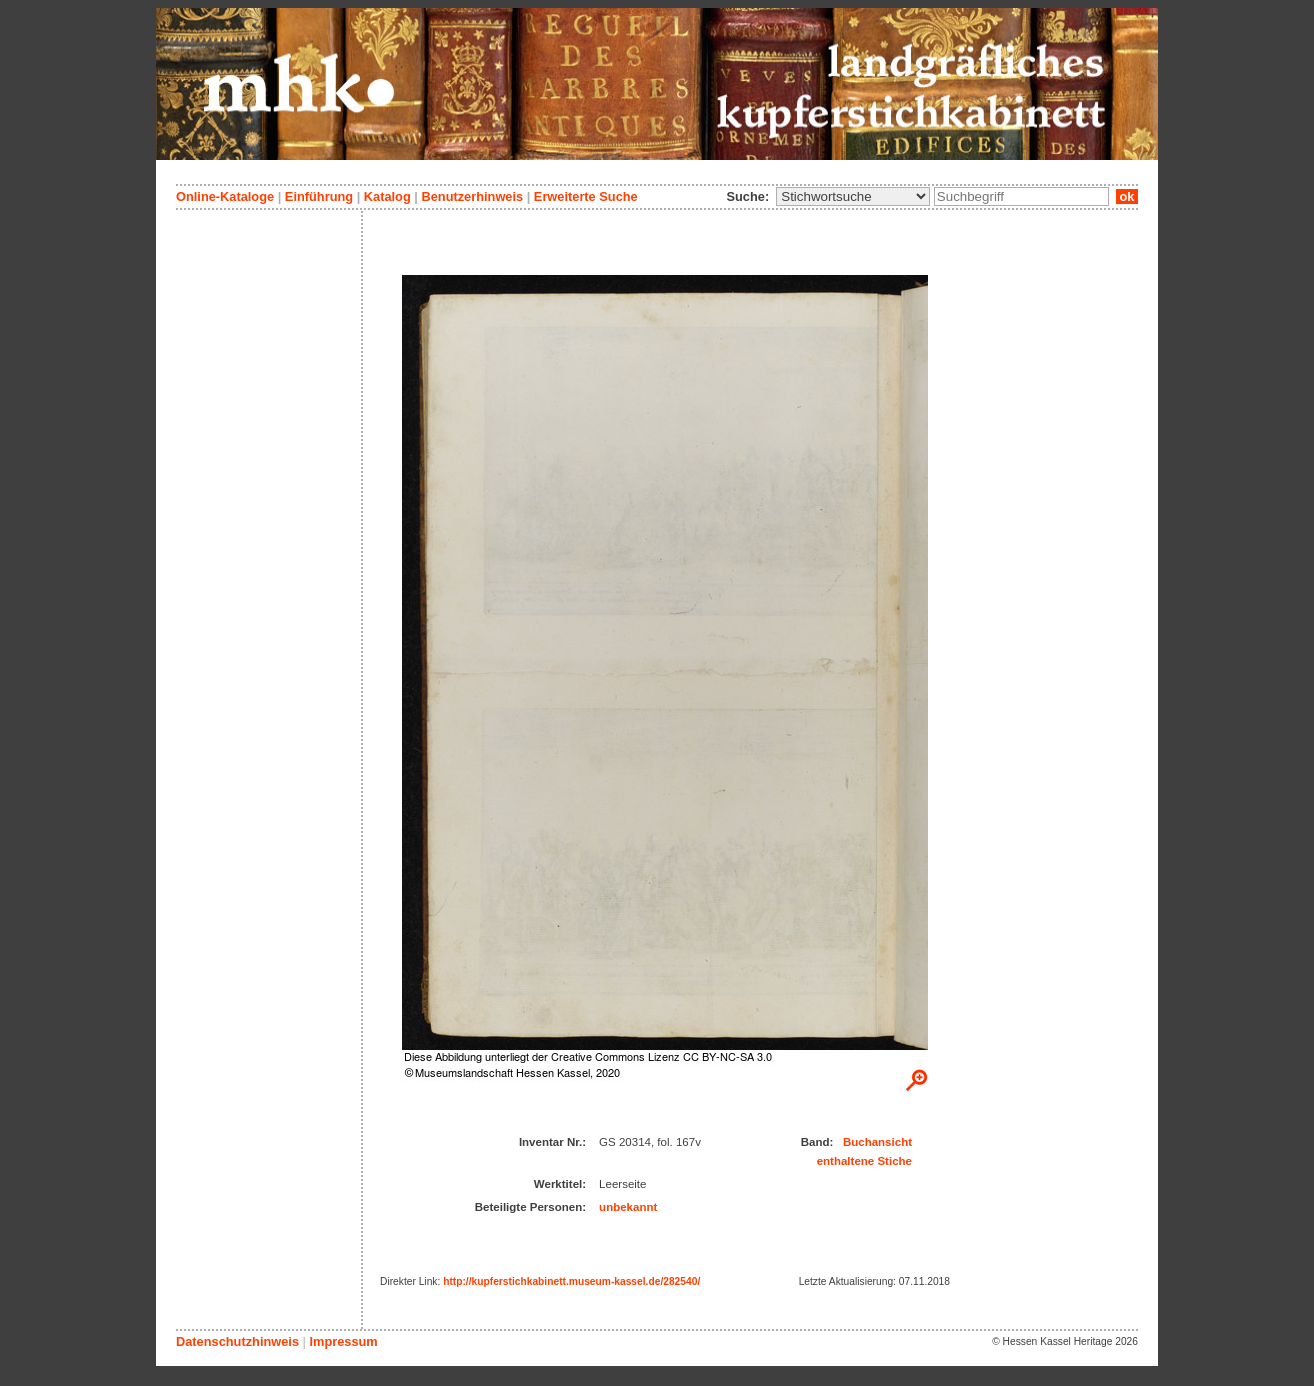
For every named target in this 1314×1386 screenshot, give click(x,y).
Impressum (343, 1341)
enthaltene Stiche (864, 1161)
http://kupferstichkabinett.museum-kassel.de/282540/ (571, 1281)
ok (1127, 196)
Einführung (319, 196)
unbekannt (628, 1207)
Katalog (387, 196)
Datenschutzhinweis (237, 1341)
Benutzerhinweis (472, 196)
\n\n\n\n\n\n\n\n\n (853, 196)
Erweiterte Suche (586, 196)
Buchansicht (877, 1142)
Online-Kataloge (225, 196)
